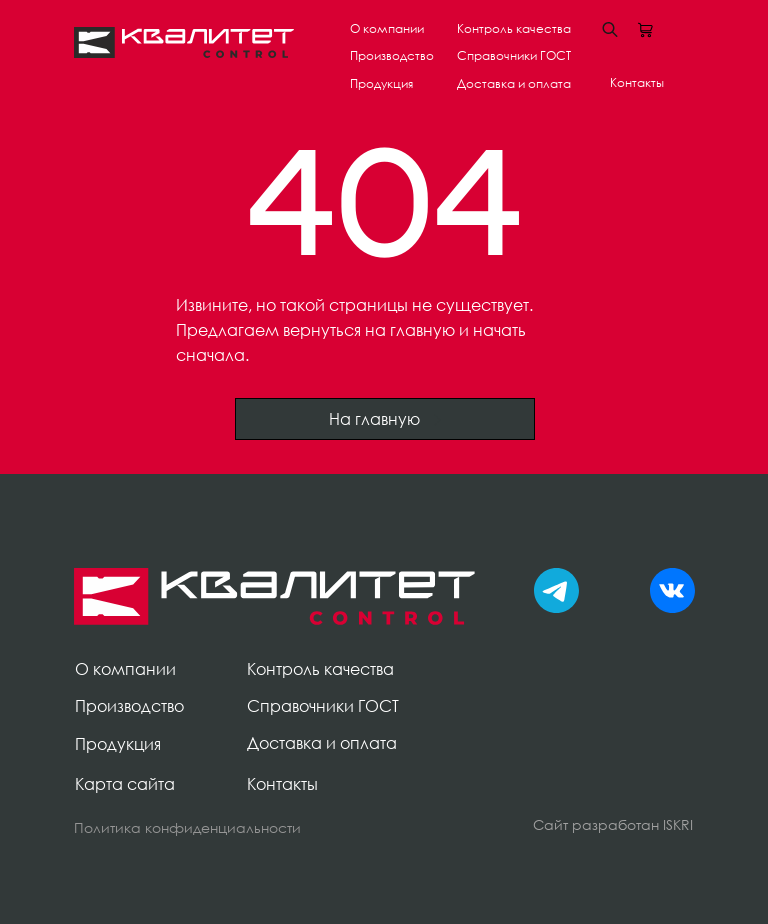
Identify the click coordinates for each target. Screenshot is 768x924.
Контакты (637, 82)
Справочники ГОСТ (514, 55)
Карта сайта (125, 784)
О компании (387, 28)
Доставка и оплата (514, 83)
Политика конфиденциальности (187, 827)
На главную (385, 419)
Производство (392, 55)
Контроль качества (514, 28)
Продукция (381, 83)
